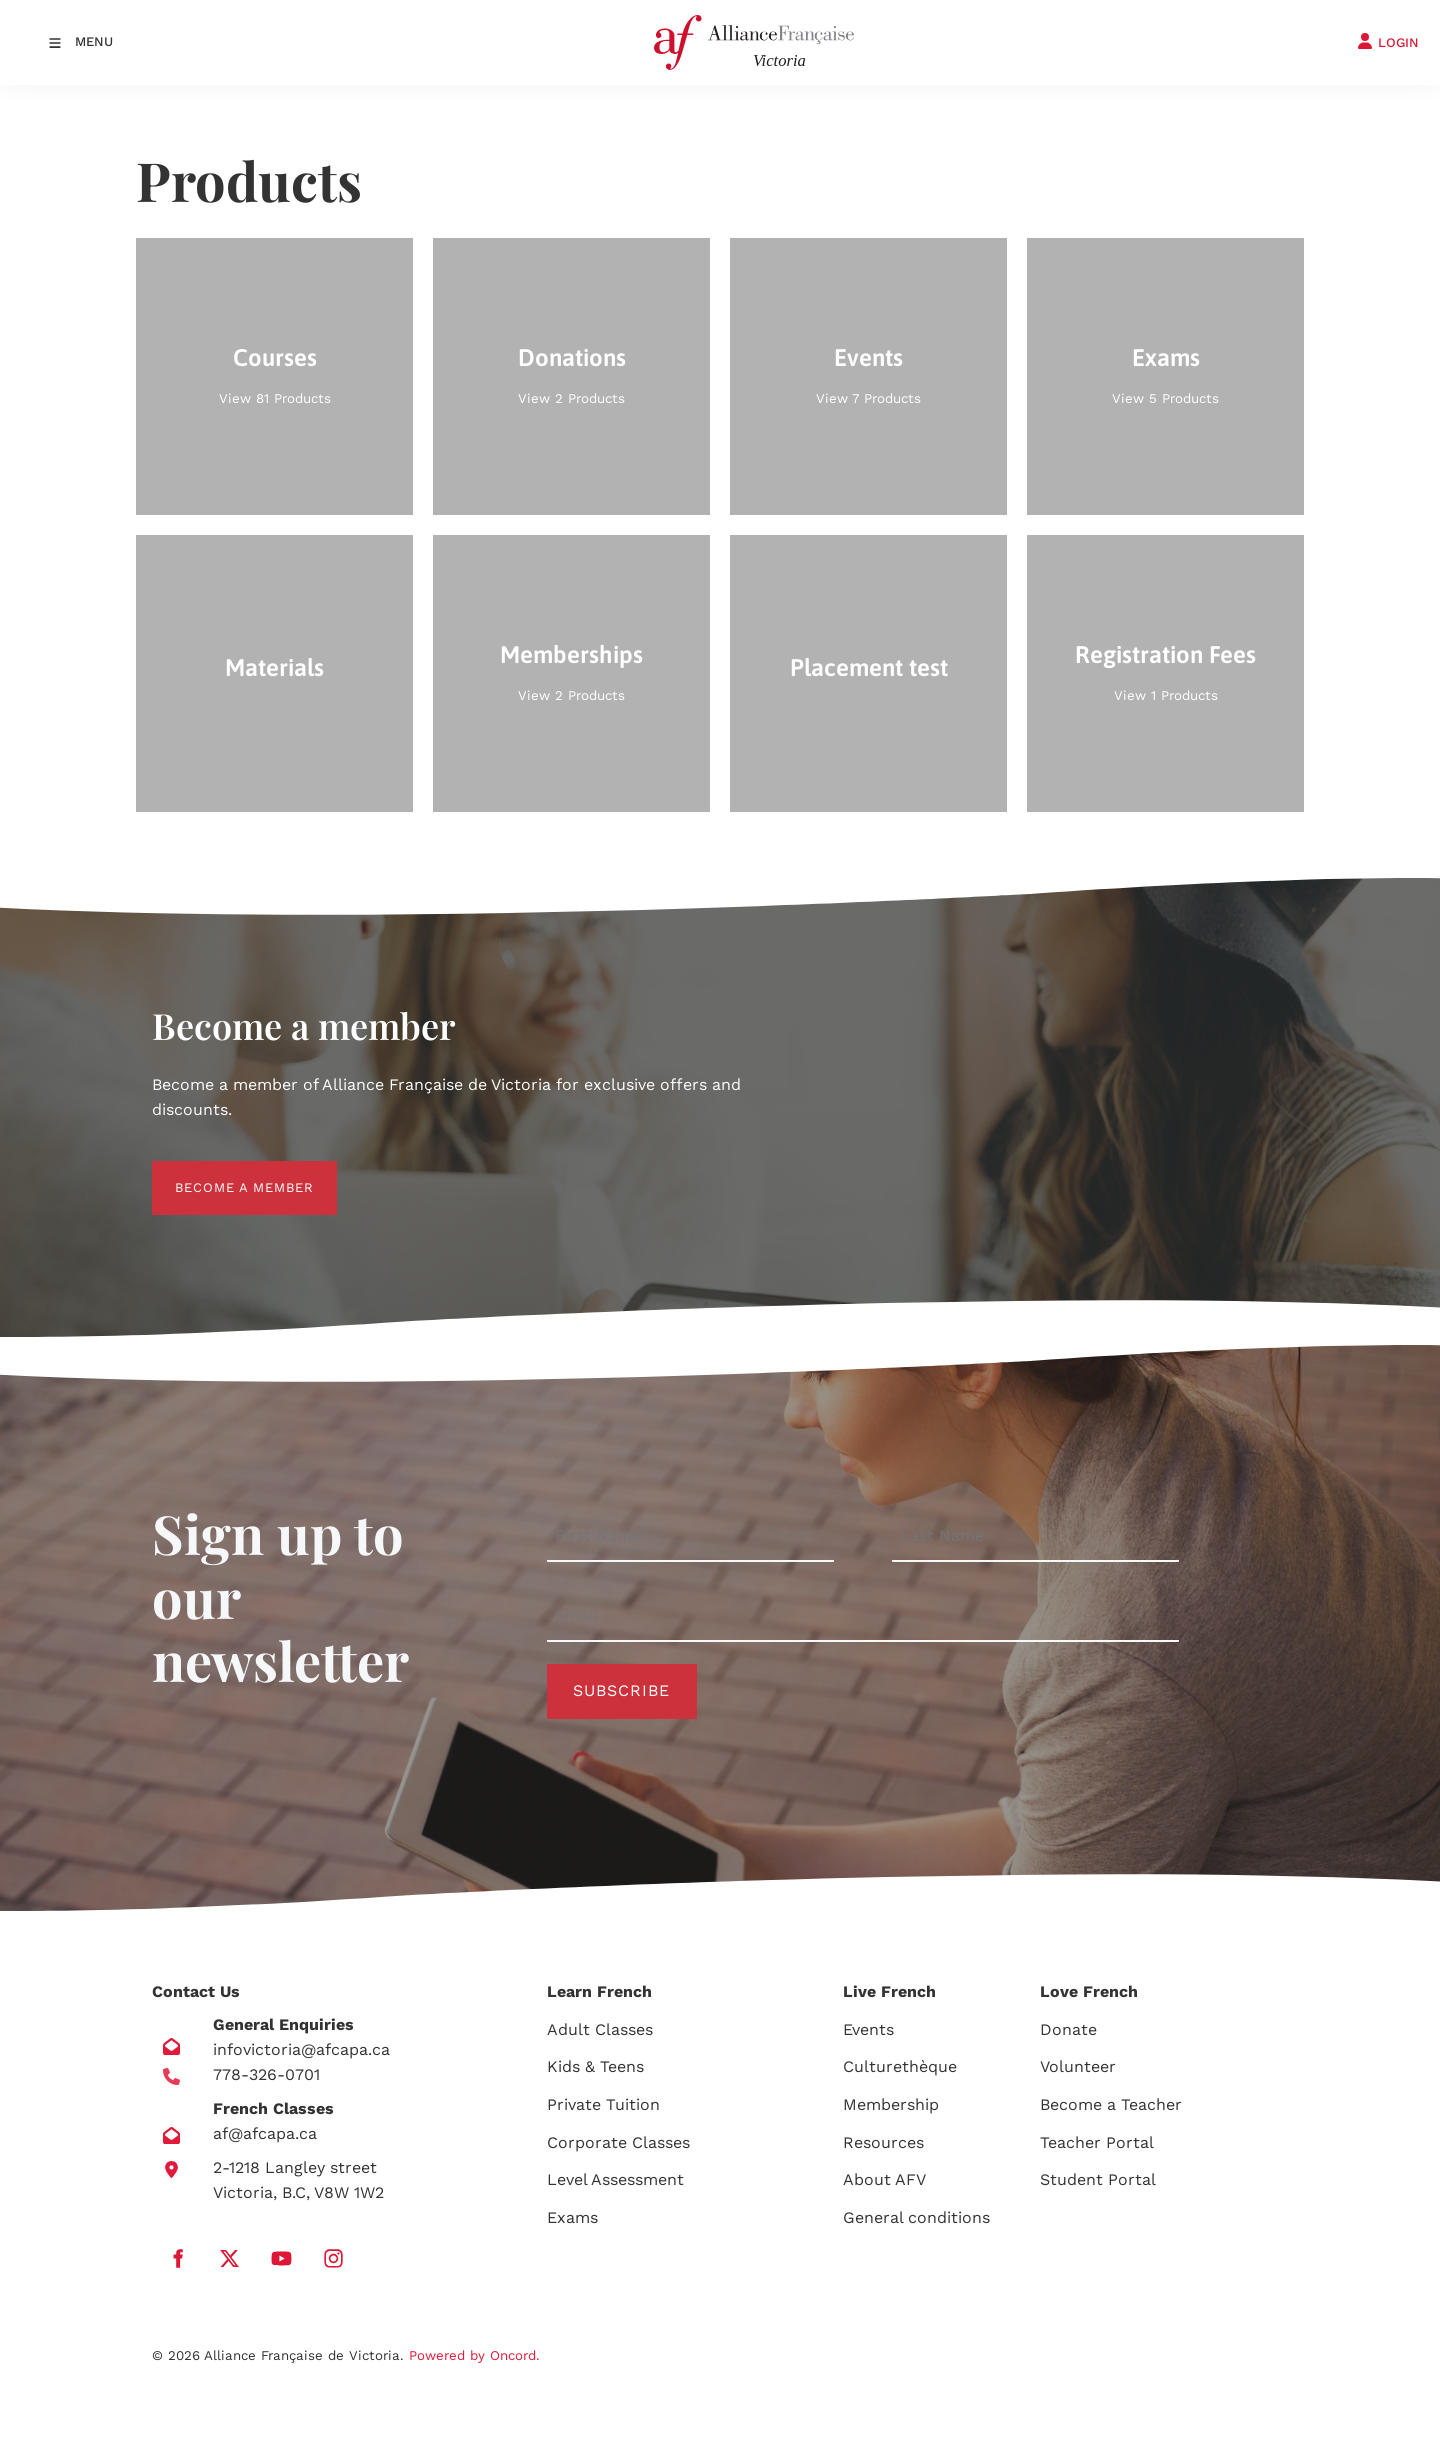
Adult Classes (600, 2029)
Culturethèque (900, 2066)
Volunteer (1078, 2066)
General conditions (916, 2217)
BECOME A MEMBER (221, 1172)
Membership (891, 2104)
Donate (1068, 2029)
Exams (572, 2217)
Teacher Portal (1097, 2142)
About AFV (884, 2179)
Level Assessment (615, 2179)
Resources (883, 2142)
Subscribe (621, 1690)
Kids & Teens (595, 2066)
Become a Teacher (1111, 2104)
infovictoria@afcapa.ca (301, 2049)
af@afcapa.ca (265, 2133)
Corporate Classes (618, 2142)
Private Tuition (603, 2104)
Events (868, 2029)
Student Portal (1098, 2179)
